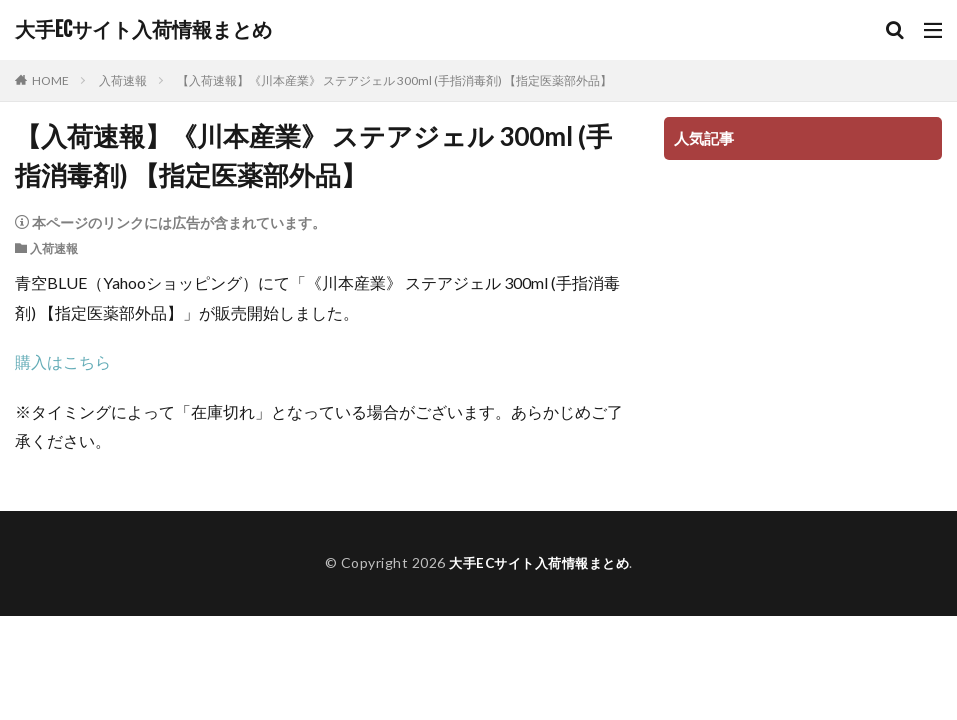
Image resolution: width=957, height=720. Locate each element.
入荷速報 (123, 80)
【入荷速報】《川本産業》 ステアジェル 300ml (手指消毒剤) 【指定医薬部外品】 (394, 80)
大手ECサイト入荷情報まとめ (143, 30)
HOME (50, 80)
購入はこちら (63, 361)
